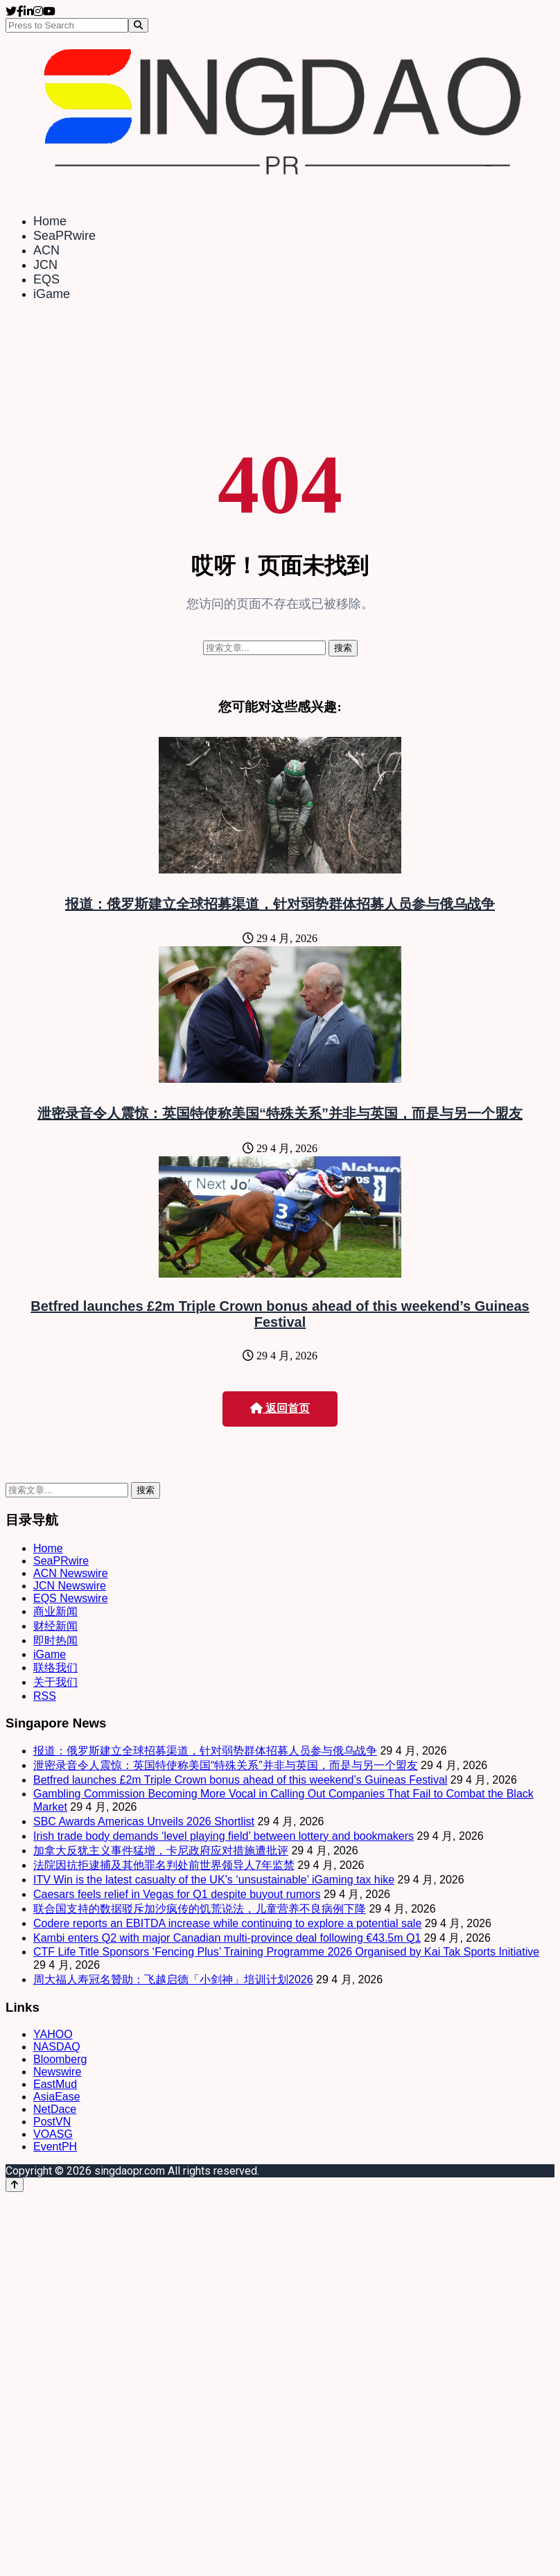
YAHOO (53, 2034)
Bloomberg (60, 2059)
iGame (51, 294)
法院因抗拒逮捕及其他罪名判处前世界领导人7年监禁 (164, 1865)
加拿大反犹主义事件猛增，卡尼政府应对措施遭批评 (160, 1850)
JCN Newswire (69, 1586)
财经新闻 (55, 1626)
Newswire (57, 2072)
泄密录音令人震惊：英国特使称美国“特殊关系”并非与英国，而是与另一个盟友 (280, 1113)
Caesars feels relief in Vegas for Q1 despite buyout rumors (176, 1894)
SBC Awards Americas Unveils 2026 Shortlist (143, 1821)
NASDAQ (56, 2047)
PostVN (52, 2121)
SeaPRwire (64, 236)
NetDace (54, 2109)
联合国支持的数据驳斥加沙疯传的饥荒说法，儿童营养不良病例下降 (199, 1909)
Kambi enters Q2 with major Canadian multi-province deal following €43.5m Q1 (227, 1938)
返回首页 (280, 1408)
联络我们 (55, 1667)
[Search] (138, 25)
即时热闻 (55, 1640)
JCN (45, 265)
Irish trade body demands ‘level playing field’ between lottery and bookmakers (223, 1836)
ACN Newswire (70, 1573)
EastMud (55, 2084)
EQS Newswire (70, 1598)
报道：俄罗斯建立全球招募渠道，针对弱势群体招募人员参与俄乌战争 (280, 904)
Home (50, 221)
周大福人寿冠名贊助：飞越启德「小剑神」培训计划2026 (173, 1979)
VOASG (53, 2134)
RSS (44, 1696)
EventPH (55, 2146)
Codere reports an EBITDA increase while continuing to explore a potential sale (227, 1923)
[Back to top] (15, 2184)
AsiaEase (56, 2097)
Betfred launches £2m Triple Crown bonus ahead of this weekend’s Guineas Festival (279, 1314)
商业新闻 (55, 1611)
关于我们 (55, 1682)
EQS (46, 279)
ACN (46, 250)
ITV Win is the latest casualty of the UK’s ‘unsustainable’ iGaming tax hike (213, 1880)
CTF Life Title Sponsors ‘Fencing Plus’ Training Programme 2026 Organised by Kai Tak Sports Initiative (286, 1952)
